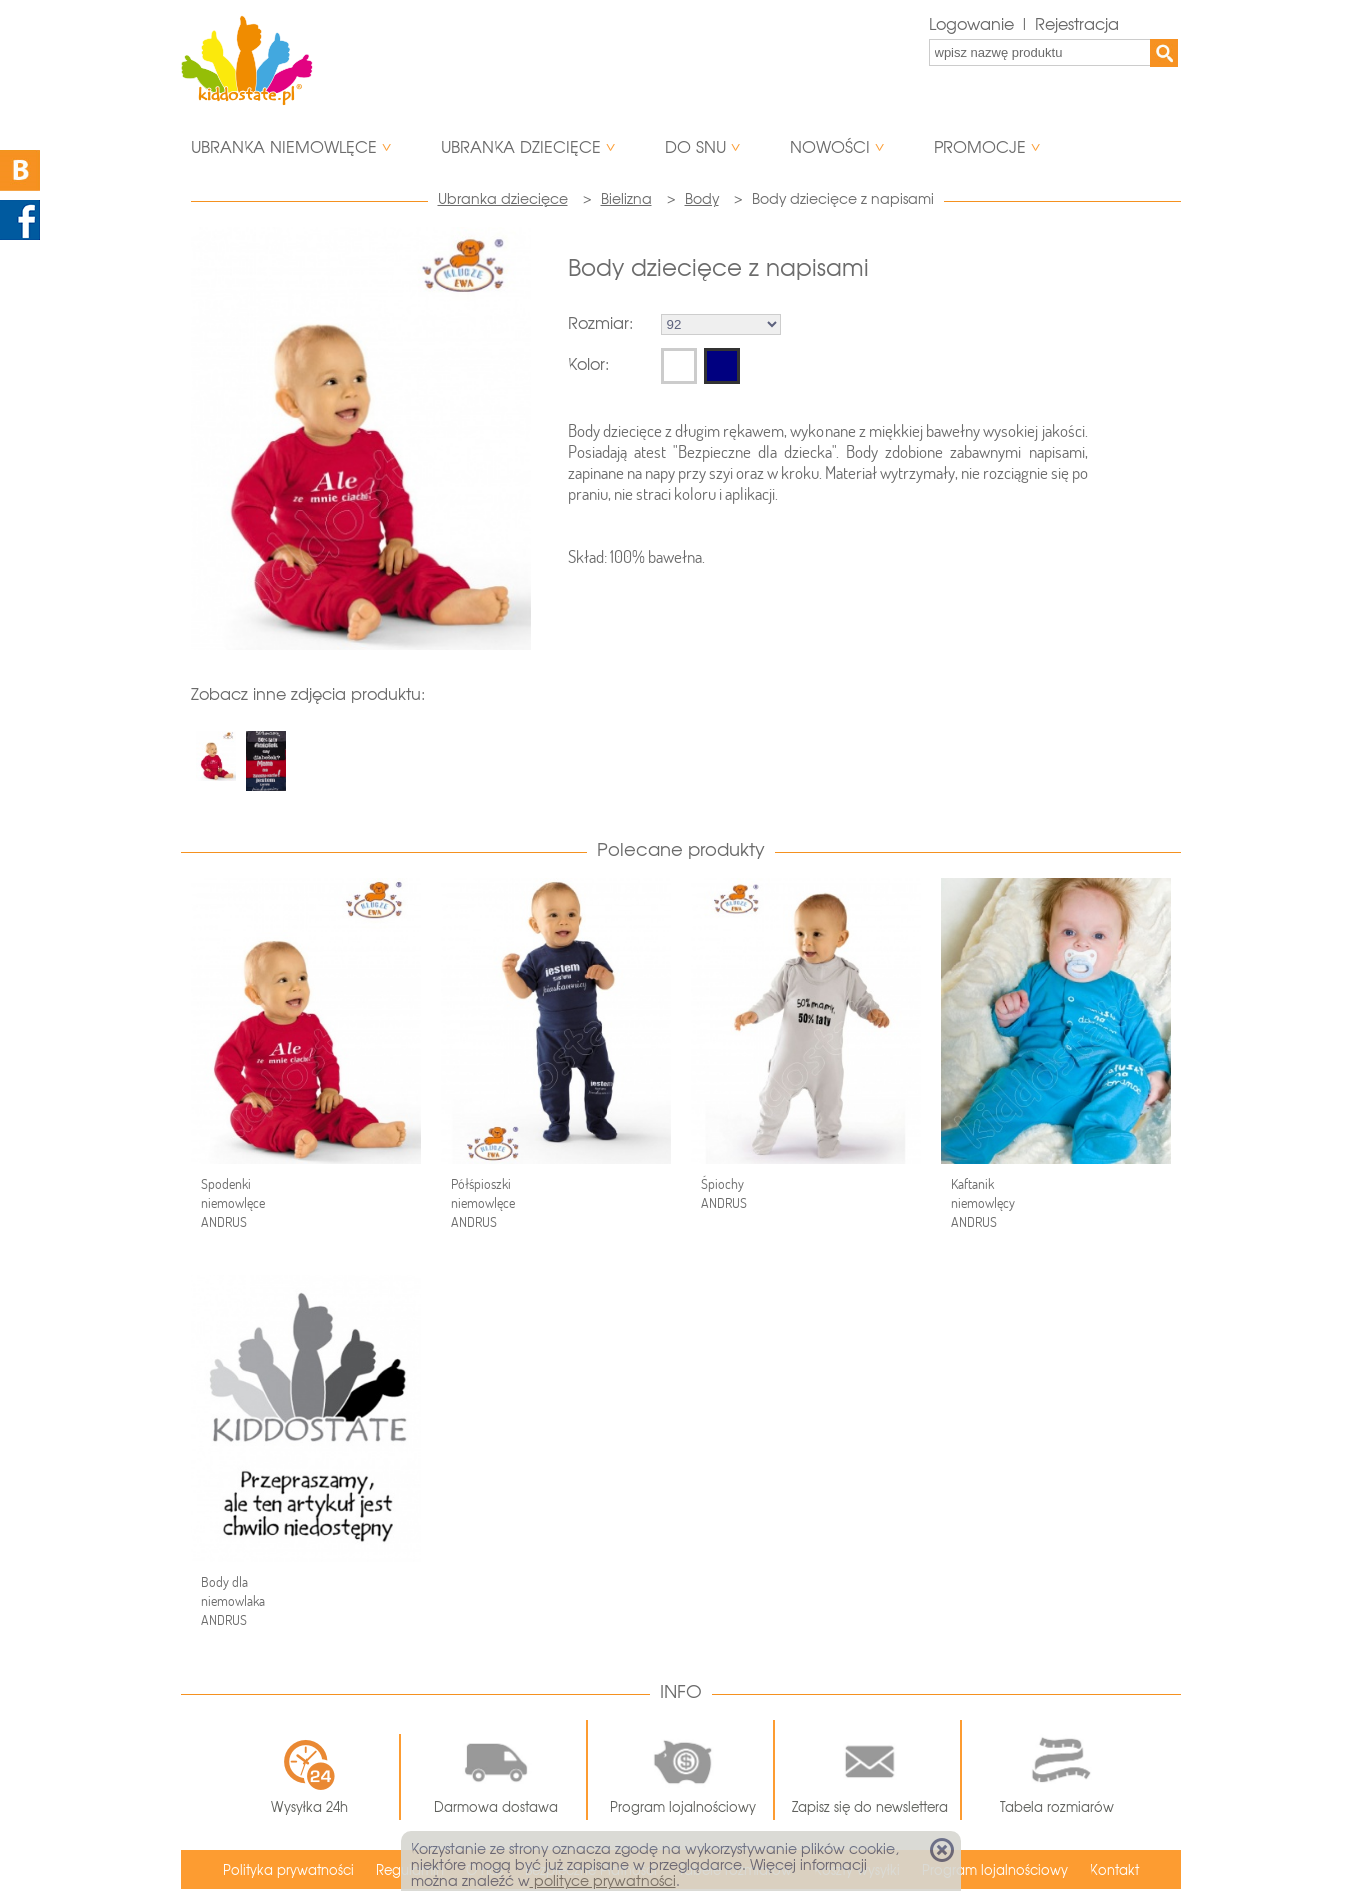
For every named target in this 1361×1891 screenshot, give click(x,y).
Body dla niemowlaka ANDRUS (233, 1601)
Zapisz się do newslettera (870, 1770)
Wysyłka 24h (309, 1777)
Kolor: (588, 364)
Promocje (980, 147)
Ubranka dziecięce (521, 147)
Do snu (695, 147)
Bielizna (626, 199)
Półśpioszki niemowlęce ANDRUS (483, 1203)
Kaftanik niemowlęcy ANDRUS (983, 1203)
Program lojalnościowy (683, 1770)
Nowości (830, 147)
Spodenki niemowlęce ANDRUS (233, 1203)
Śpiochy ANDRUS (724, 1193)
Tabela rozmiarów (1057, 1770)
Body (702, 199)
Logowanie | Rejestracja (1024, 24)
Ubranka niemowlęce (284, 147)
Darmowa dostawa (496, 1770)
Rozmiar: (600, 323)
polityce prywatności (603, 1881)
